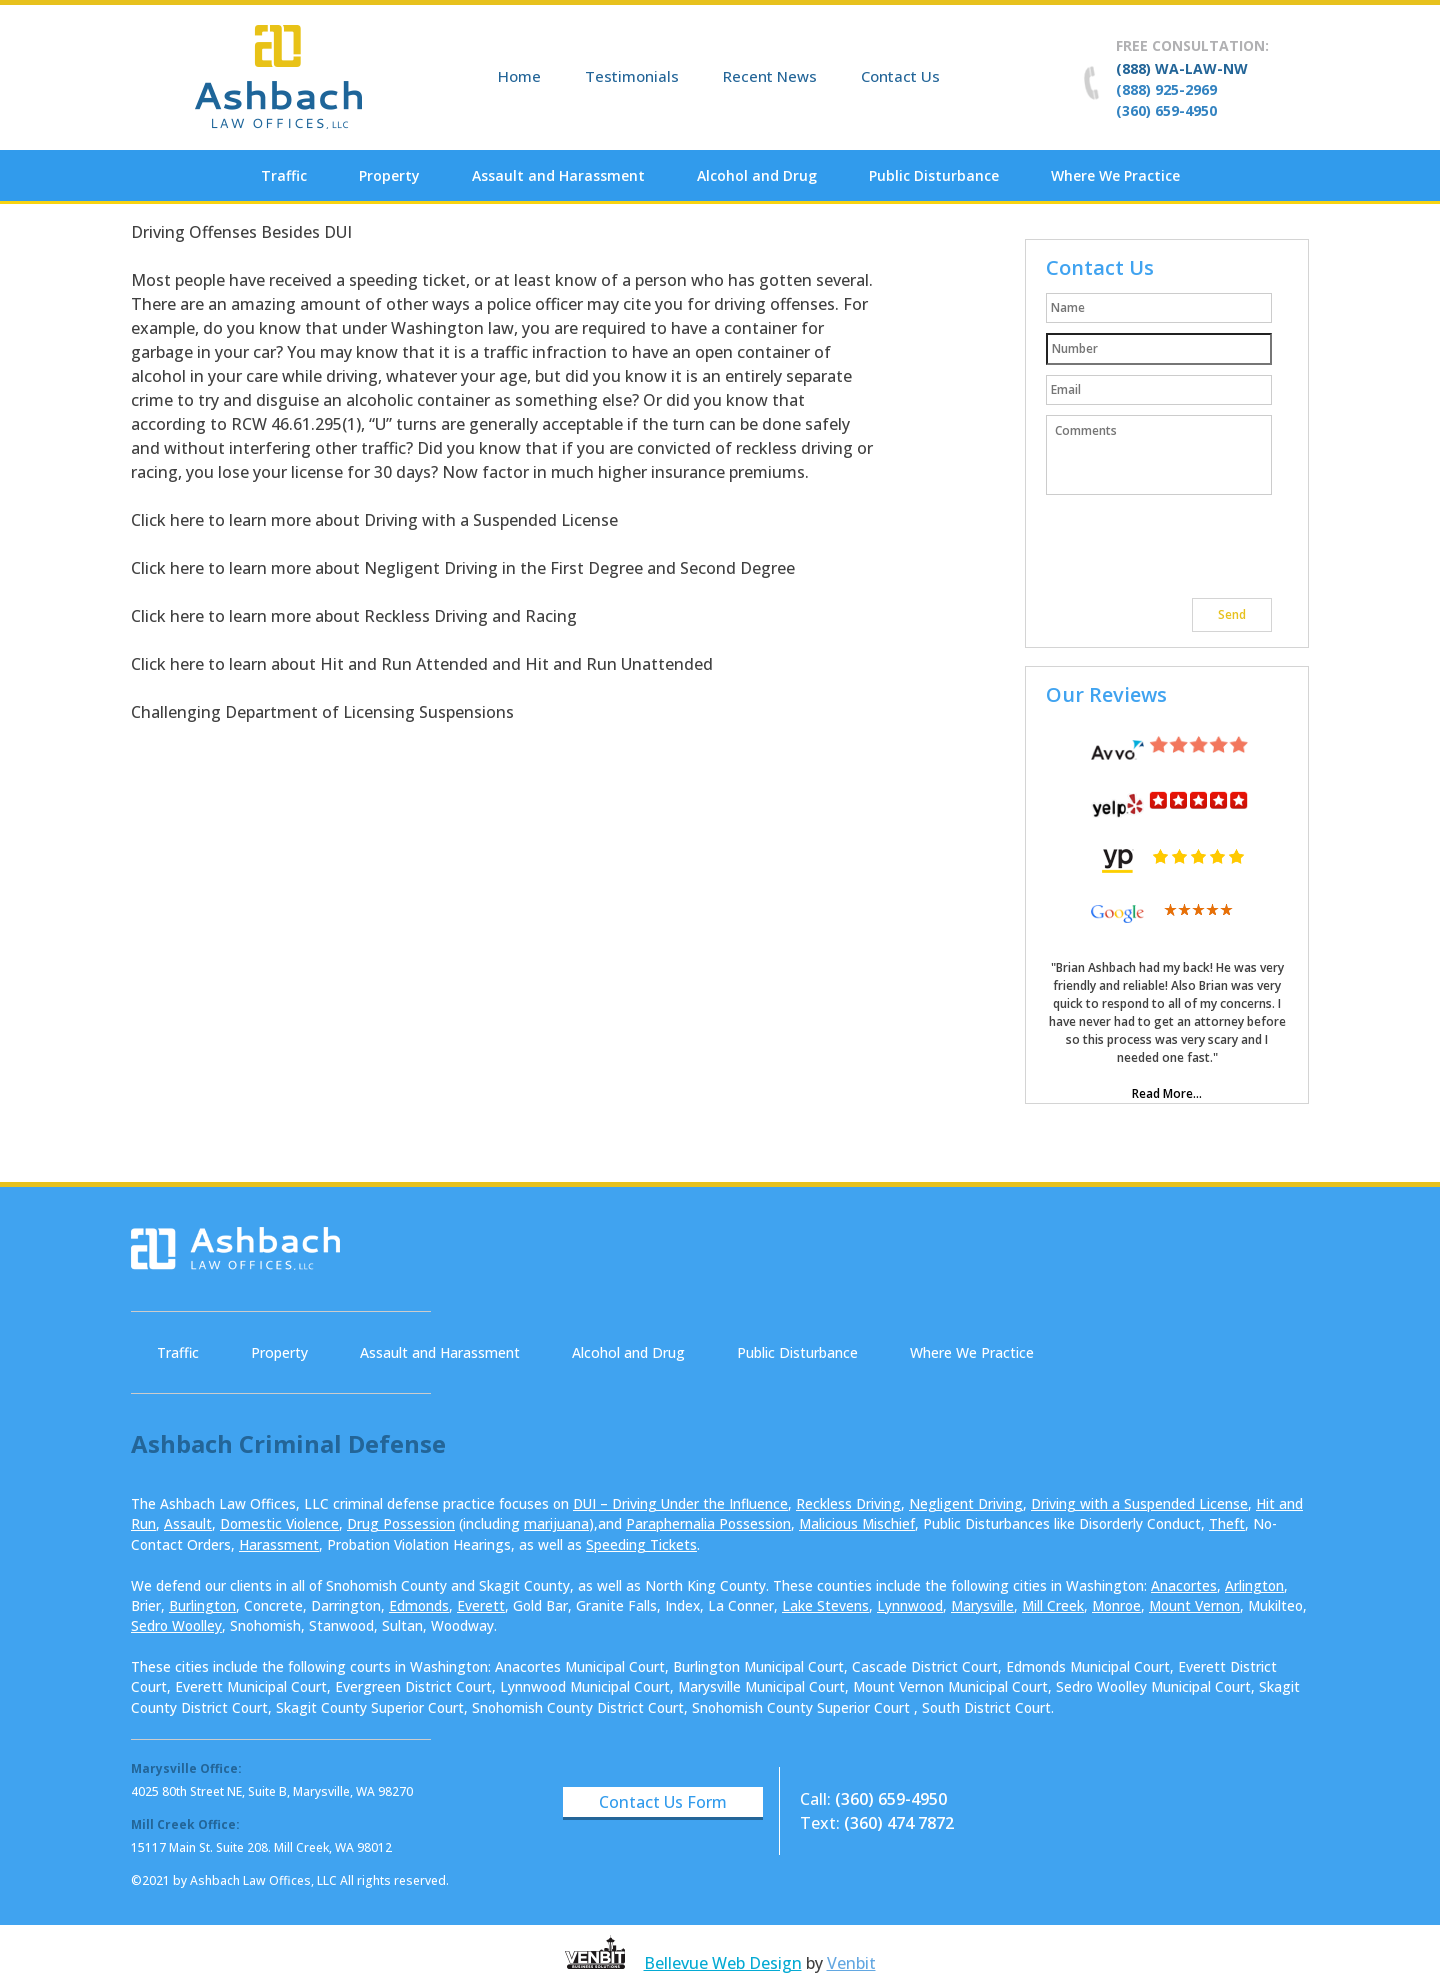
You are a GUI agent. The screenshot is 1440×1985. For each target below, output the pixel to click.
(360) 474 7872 (899, 1823)
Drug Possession (401, 1523)
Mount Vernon (1194, 1605)
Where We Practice (1115, 175)
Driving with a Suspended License (1139, 1503)
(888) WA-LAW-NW (1182, 68)
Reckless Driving (848, 1503)
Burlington (202, 1605)
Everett (481, 1605)
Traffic (284, 175)
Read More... (1167, 1093)
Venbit (851, 1963)
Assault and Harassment (558, 175)
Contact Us (900, 76)
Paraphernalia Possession (708, 1523)
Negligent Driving (966, 1503)
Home (519, 76)
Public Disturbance (934, 175)
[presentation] (1198, 549)
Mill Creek (1053, 1605)
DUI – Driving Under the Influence (680, 1503)
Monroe (1116, 1605)
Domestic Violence (279, 1523)
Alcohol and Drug (757, 175)
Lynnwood (910, 1605)
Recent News (770, 76)
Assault (188, 1523)
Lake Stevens (825, 1605)
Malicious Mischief (857, 1523)
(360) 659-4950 (1166, 110)
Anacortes (1184, 1585)
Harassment (279, 1544)
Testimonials (632, 76)
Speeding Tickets (641, 1544)
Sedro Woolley (176, 1625)
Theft (1227, 1523)
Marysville (982, 1605)
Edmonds (419, 1605)
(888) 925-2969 (1166, 89)
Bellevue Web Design (723, 1963)
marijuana (556, 1523)
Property (389, 175)
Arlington (1254, 1585)
